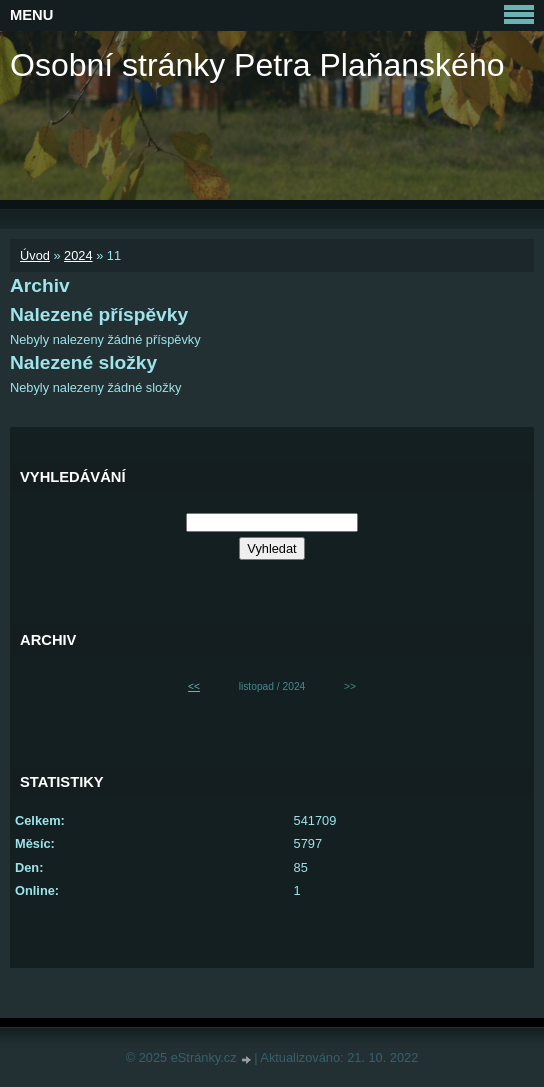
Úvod (35, 255)
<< (194, 686)
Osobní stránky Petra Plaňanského (257, 65)
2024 (78, 255)
